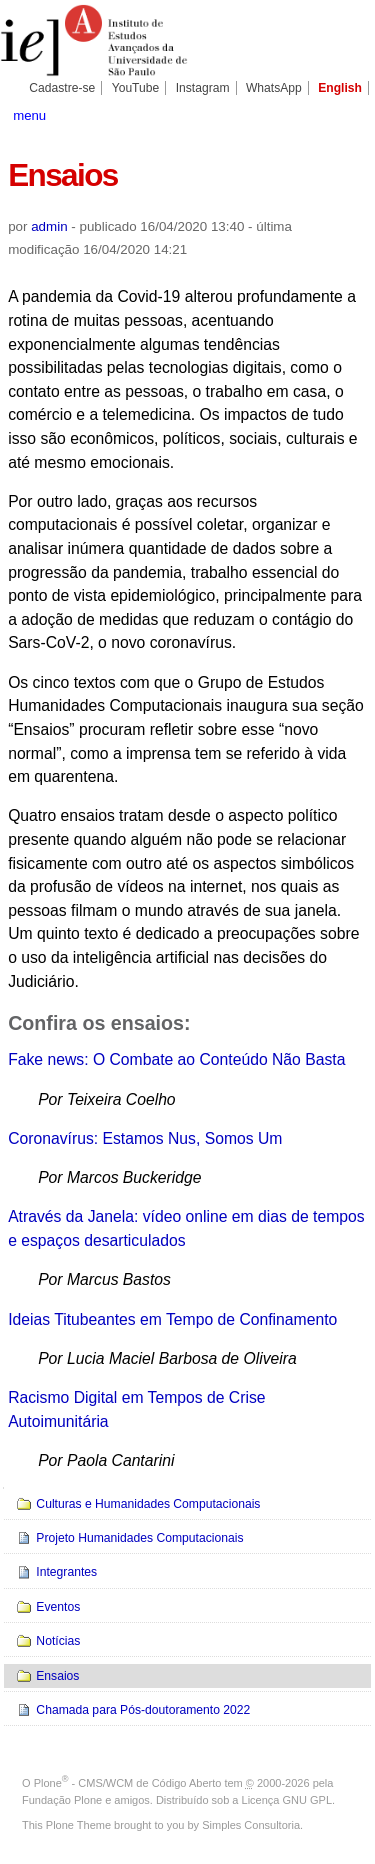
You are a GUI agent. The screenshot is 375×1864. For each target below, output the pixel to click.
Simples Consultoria (251, 1825)
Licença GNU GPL (287, 1800)
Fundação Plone (62, 1800)
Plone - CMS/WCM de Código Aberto (128, 1783)
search (349, 114)
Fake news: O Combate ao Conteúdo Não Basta (176, 1059)
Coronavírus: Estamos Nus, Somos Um (145, 1138)
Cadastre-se (62, 88)
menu (29, 115)
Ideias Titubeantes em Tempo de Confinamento (172, 1319)
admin (49, 226)
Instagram (203, 88)
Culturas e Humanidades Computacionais (148, 1504)
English (340, 88)
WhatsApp (274, 88)
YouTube (136, 88)
